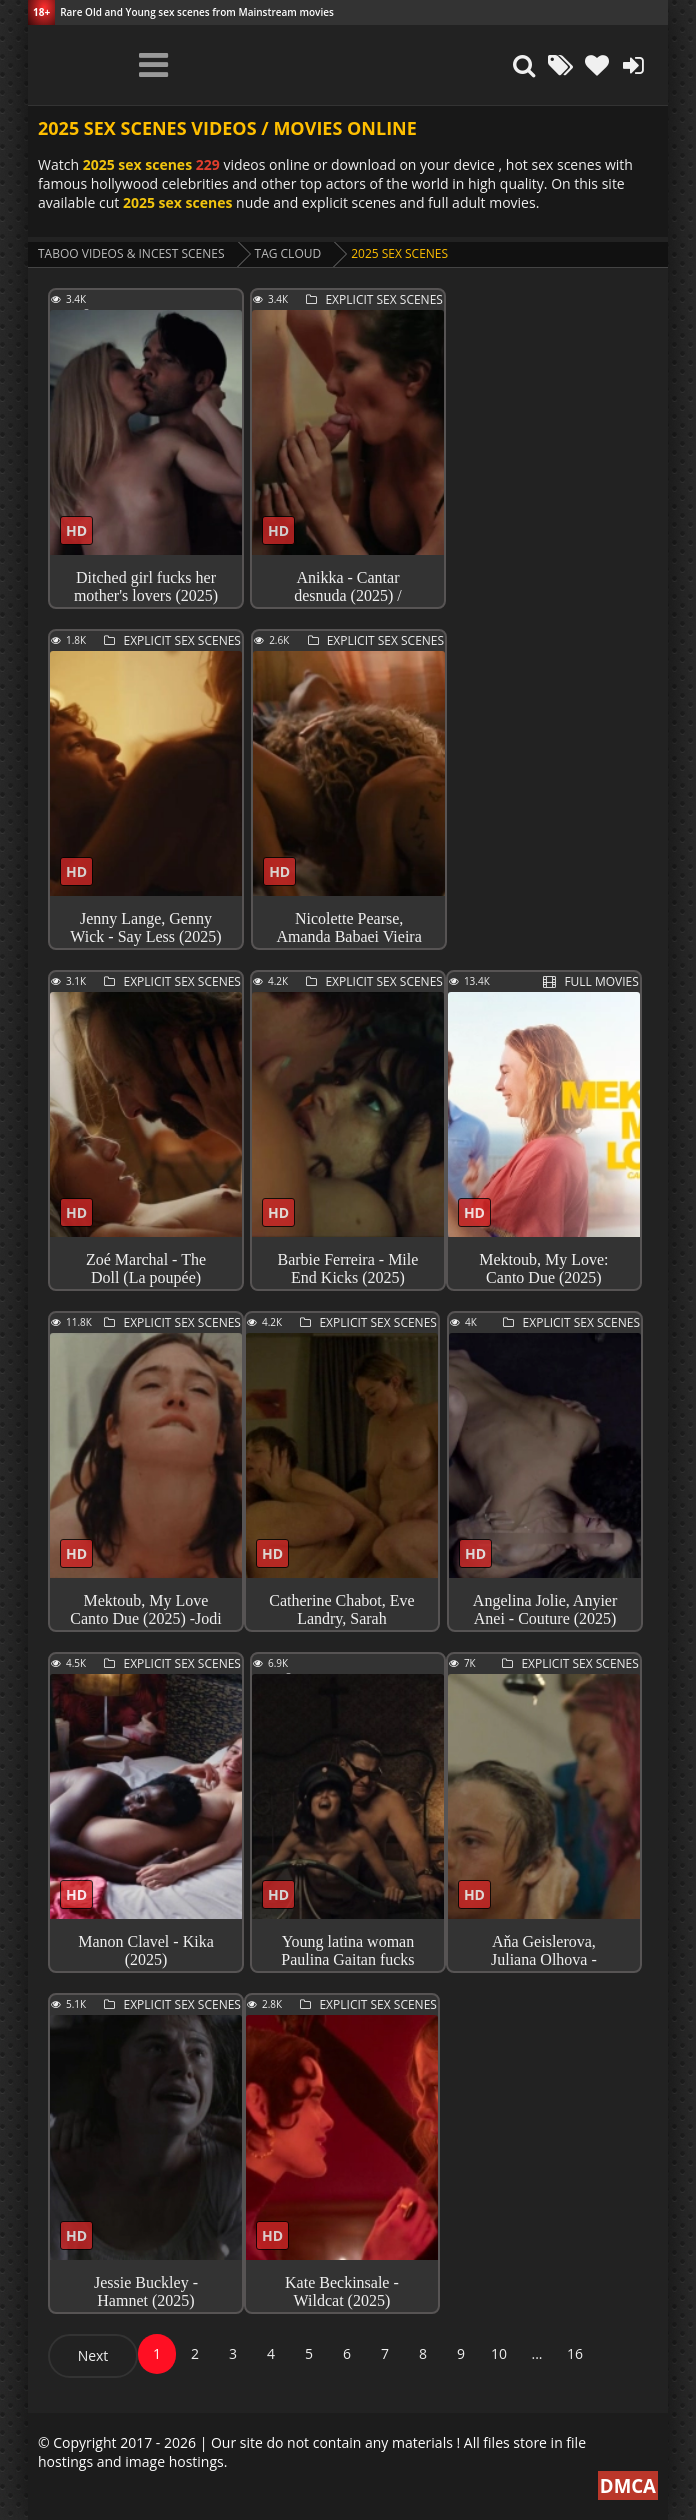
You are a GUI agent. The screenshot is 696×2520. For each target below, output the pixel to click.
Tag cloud (288, 253)
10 (499, 2353)
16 (575, 2353)
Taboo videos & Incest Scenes (131, 253)
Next (93, 2355)
